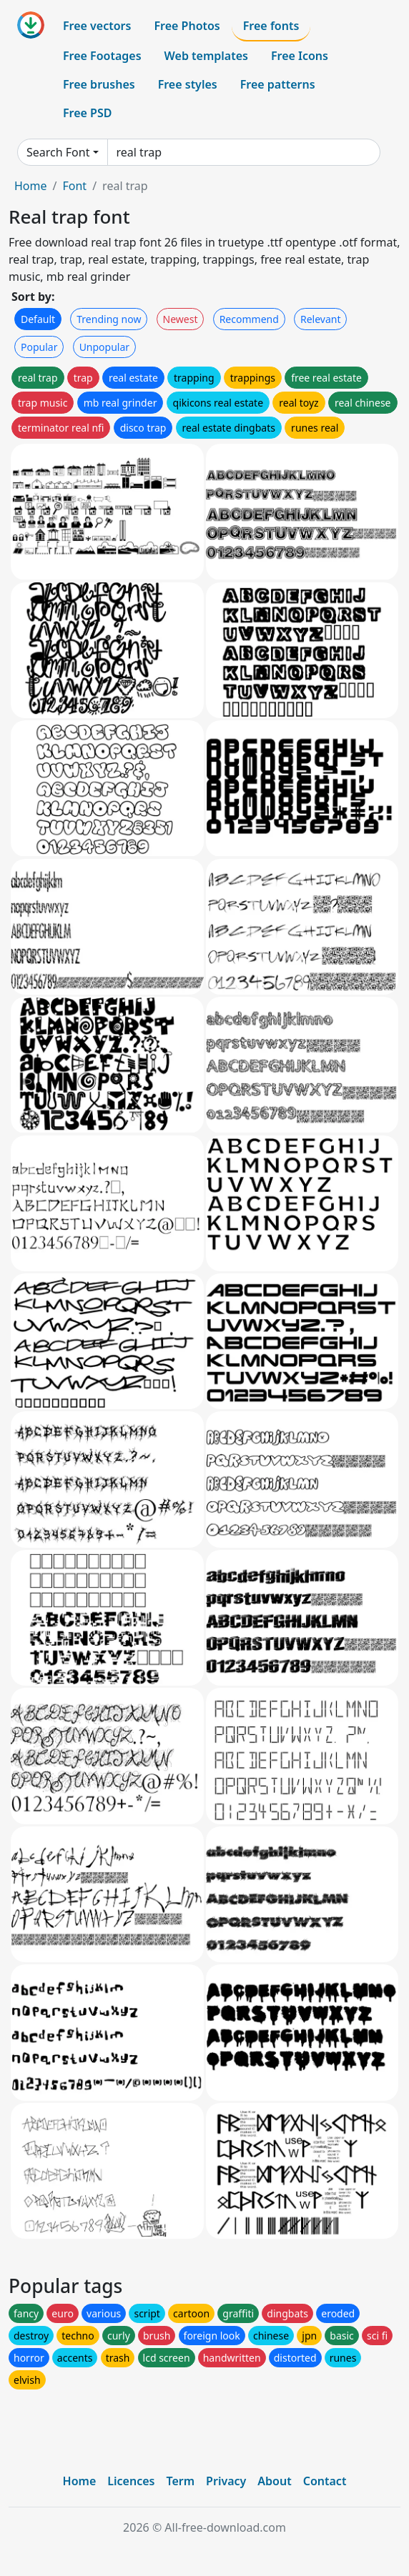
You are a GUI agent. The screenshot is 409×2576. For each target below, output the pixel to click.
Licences (130, 2481)
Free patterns (277, 84)
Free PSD (87, 113)
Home (30, 186)
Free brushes (99, 84)
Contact (325, 2481)
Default (38, 319)
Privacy (226, 2481)
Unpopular (104, 347)
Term (180, 2481)
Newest (180, 319)
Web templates (206, 56)
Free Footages (102, 56)
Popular (39, 347)
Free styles (187, 84)
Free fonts (271, 26)
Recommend (249, 319)
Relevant (320, 319)
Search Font (57, 152)
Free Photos (187, 26)
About (274, 2481)
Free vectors (97, 26)
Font (74, 186)
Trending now (109, 319)
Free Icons (299, 56)
